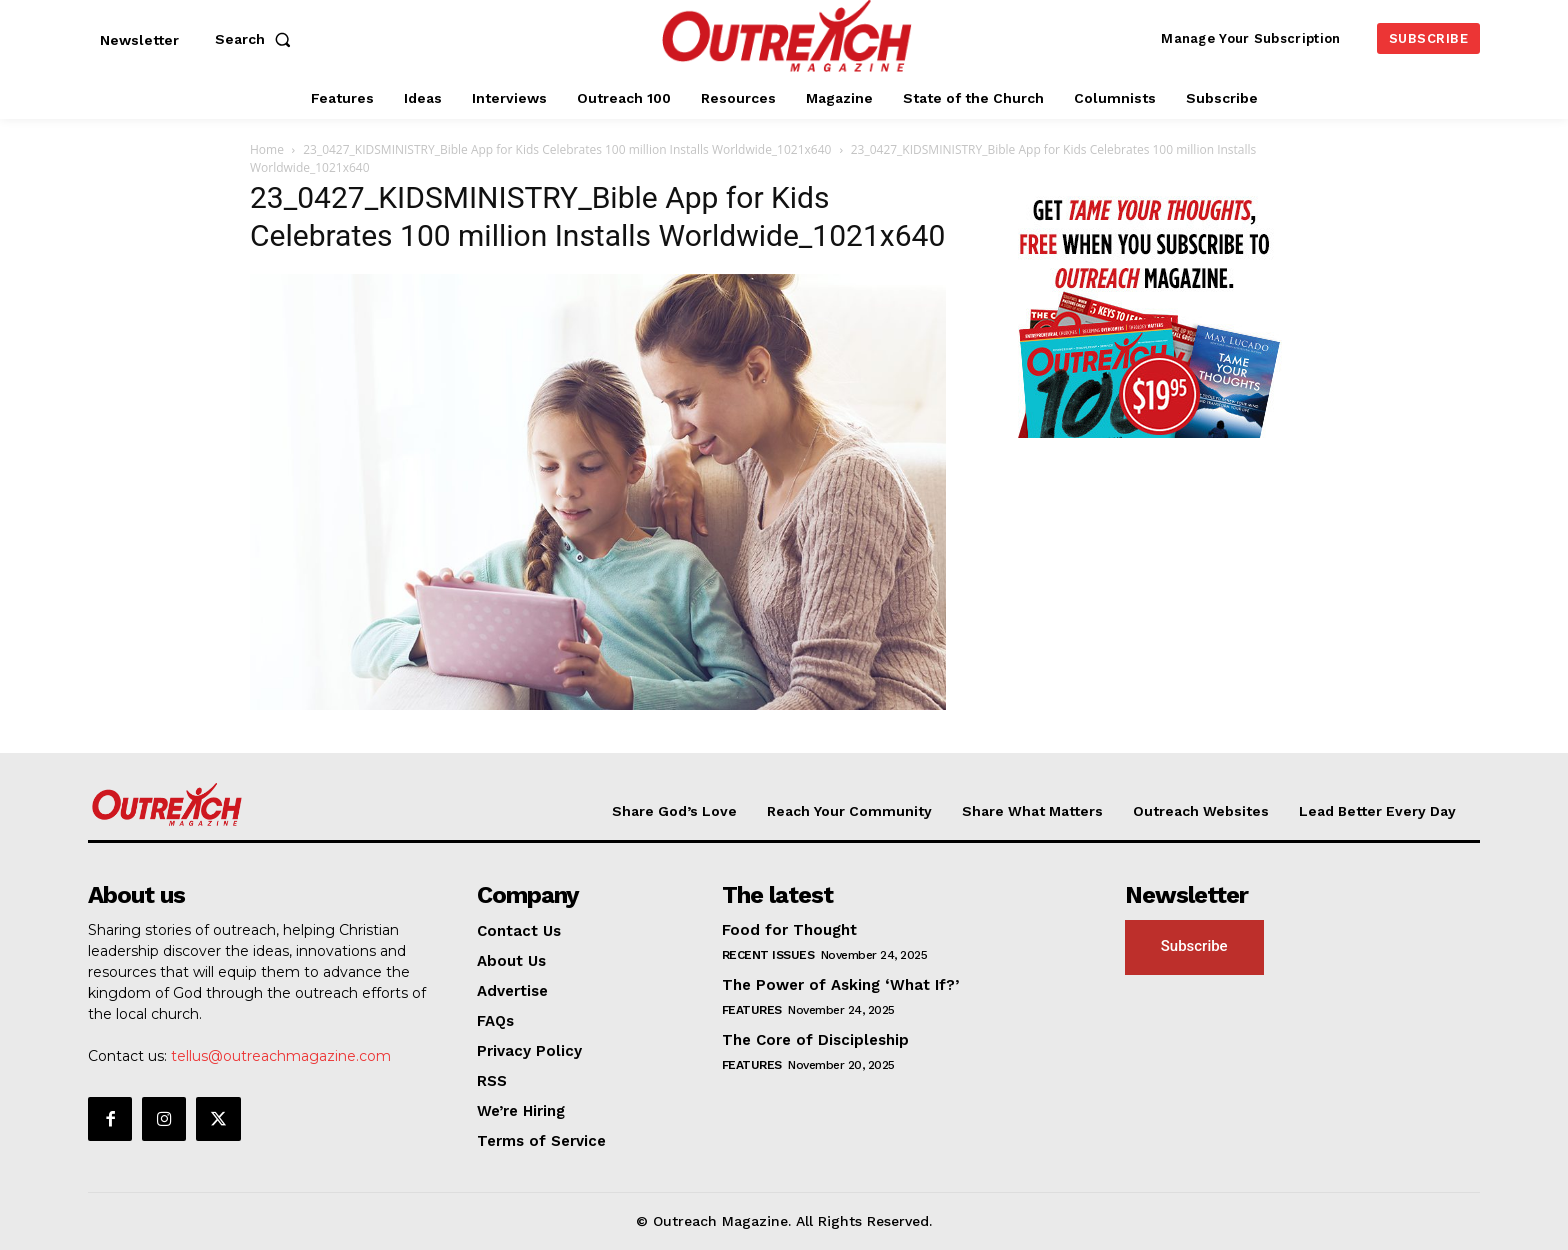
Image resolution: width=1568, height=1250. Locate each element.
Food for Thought (789, 930)
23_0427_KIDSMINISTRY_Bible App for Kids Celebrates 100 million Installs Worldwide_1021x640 (567, 149)
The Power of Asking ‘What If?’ (840, 985)
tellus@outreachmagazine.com (281, 1056)
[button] (257, 39)
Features (752, 1010)
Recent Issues (768, 955)
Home (267, 149)
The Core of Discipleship (815, 1040)
